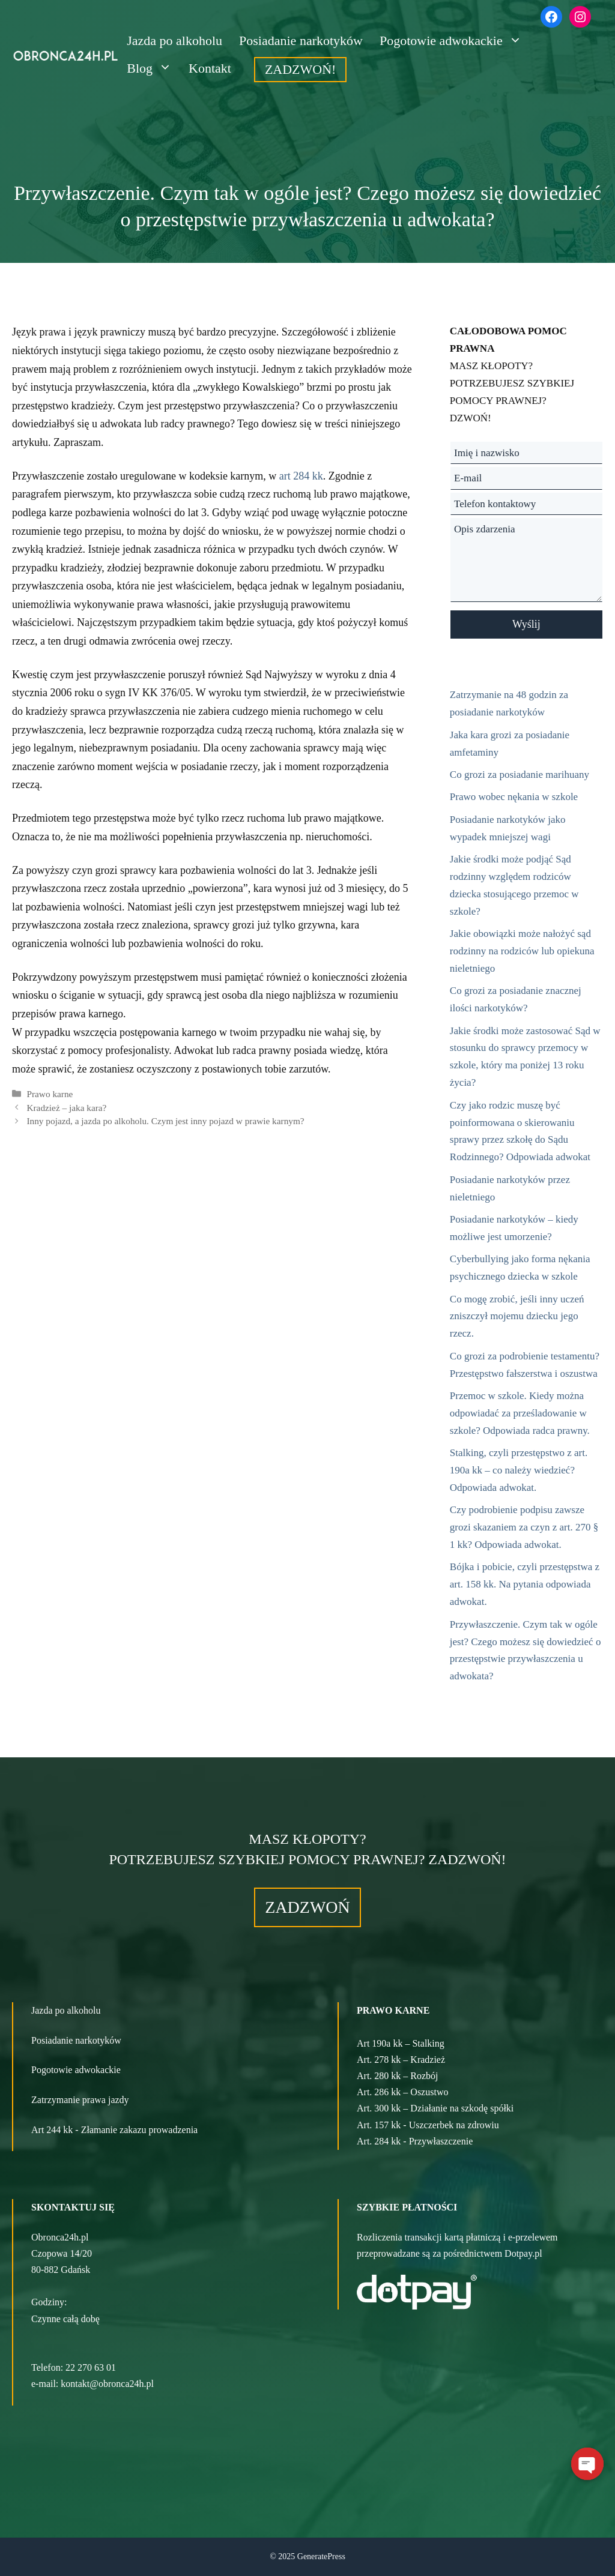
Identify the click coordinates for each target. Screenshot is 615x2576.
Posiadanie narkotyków (301, 40)
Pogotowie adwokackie (455, 40)
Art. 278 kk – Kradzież (401, 2059)
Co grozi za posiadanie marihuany (519, 774)
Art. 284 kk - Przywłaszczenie (415, 2141)
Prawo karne (49, 1094)
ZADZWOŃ (307, 1907)
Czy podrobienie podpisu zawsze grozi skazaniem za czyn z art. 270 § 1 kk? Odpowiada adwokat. (524, 1527)
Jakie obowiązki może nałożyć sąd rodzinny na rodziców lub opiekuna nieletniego (522, 951)
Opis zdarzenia (526, 560)
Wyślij (526, 624)
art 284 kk (301, 476)
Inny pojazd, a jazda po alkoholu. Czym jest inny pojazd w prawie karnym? (165, 1121)
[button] (154, 2319)
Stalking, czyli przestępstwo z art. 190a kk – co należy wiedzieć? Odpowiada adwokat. (518, 1470)
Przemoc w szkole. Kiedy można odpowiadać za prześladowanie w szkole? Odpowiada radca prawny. (520, 1413)
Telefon (46, 2367)
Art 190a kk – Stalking (400, 2043)
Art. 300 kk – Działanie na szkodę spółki (435, 2108)
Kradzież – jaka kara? (66, 1108)
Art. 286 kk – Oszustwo (402, 2092)
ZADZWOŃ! (300, 69)
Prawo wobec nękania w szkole (514, 796)
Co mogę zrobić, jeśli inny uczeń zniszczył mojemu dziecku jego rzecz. (517, 1316)
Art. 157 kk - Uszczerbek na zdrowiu (428, 2125)
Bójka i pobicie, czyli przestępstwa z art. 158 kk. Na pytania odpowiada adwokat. (524, 1584)
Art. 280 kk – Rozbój (397, 2076)
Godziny (47, 2302)
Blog (153, 68)
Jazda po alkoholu (174, 40)
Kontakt (210, 68)
